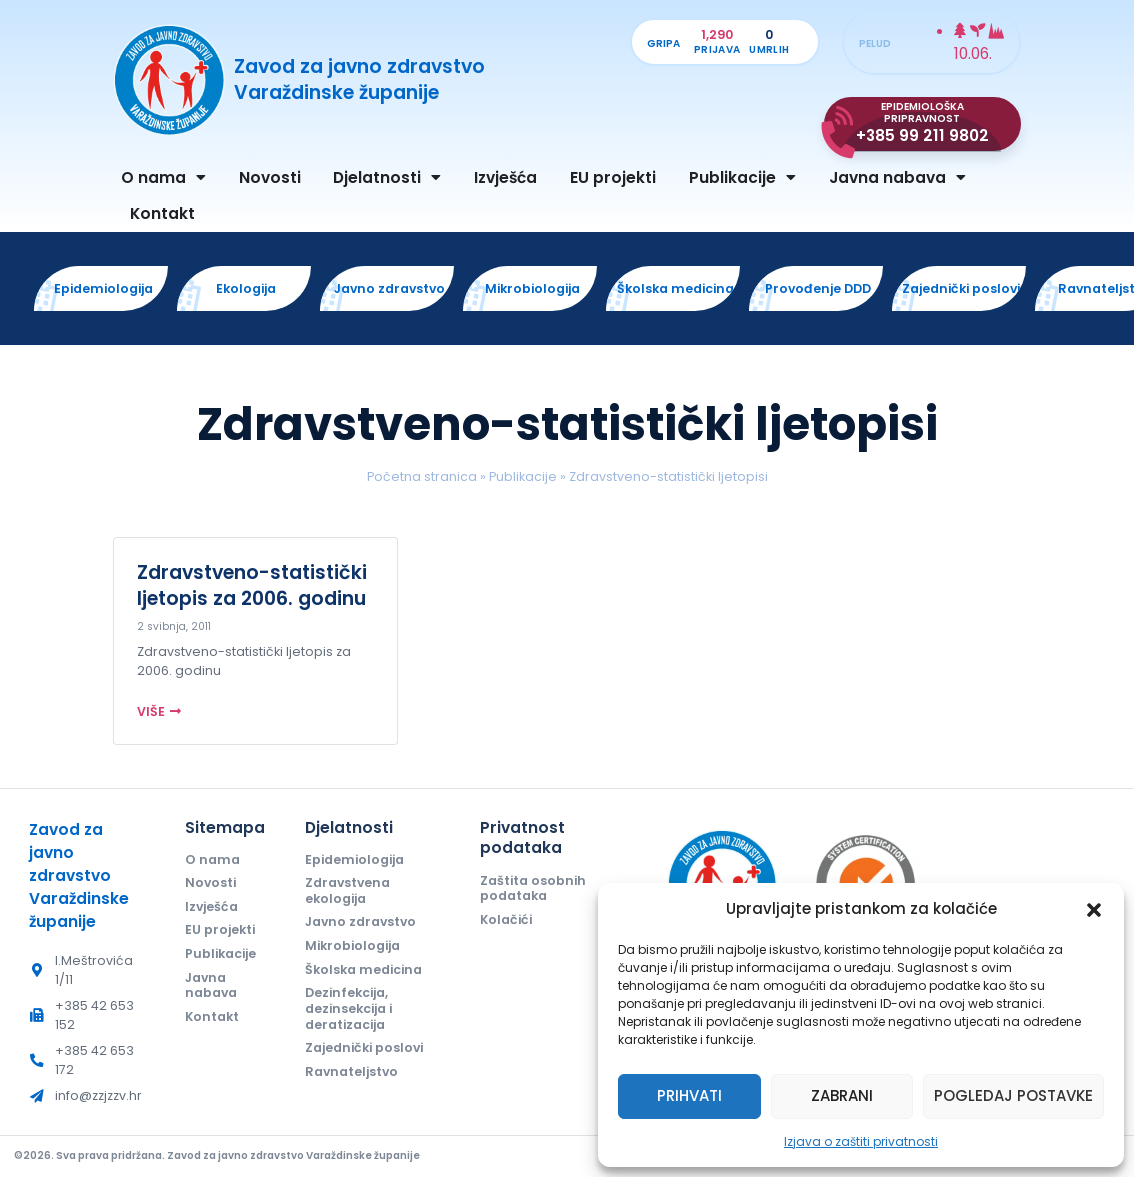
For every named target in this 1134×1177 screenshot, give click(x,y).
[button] (1094, 910)
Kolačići (506, 919)
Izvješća (505, 177)
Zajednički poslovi (364, 1047)
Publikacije (742, 177)
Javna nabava (897, 177)
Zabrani (842, 1095)
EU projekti (613, 177)
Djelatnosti (387, 177)
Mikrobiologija (352, 945)
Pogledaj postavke (1013, 1095)
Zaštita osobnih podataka (533, 888)
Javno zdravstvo (360, 921)
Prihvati (689, 1095)
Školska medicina (363, 969)
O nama (163, 177)
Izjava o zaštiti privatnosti (861, 1141)
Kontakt (162, 213)
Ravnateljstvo (351, 1071)
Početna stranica (422, 476)
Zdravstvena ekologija (347, 890)
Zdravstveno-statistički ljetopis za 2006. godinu (252, 585)
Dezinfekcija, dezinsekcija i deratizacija (348, 1008)
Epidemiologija (354, 859)
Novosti (270, 177)
